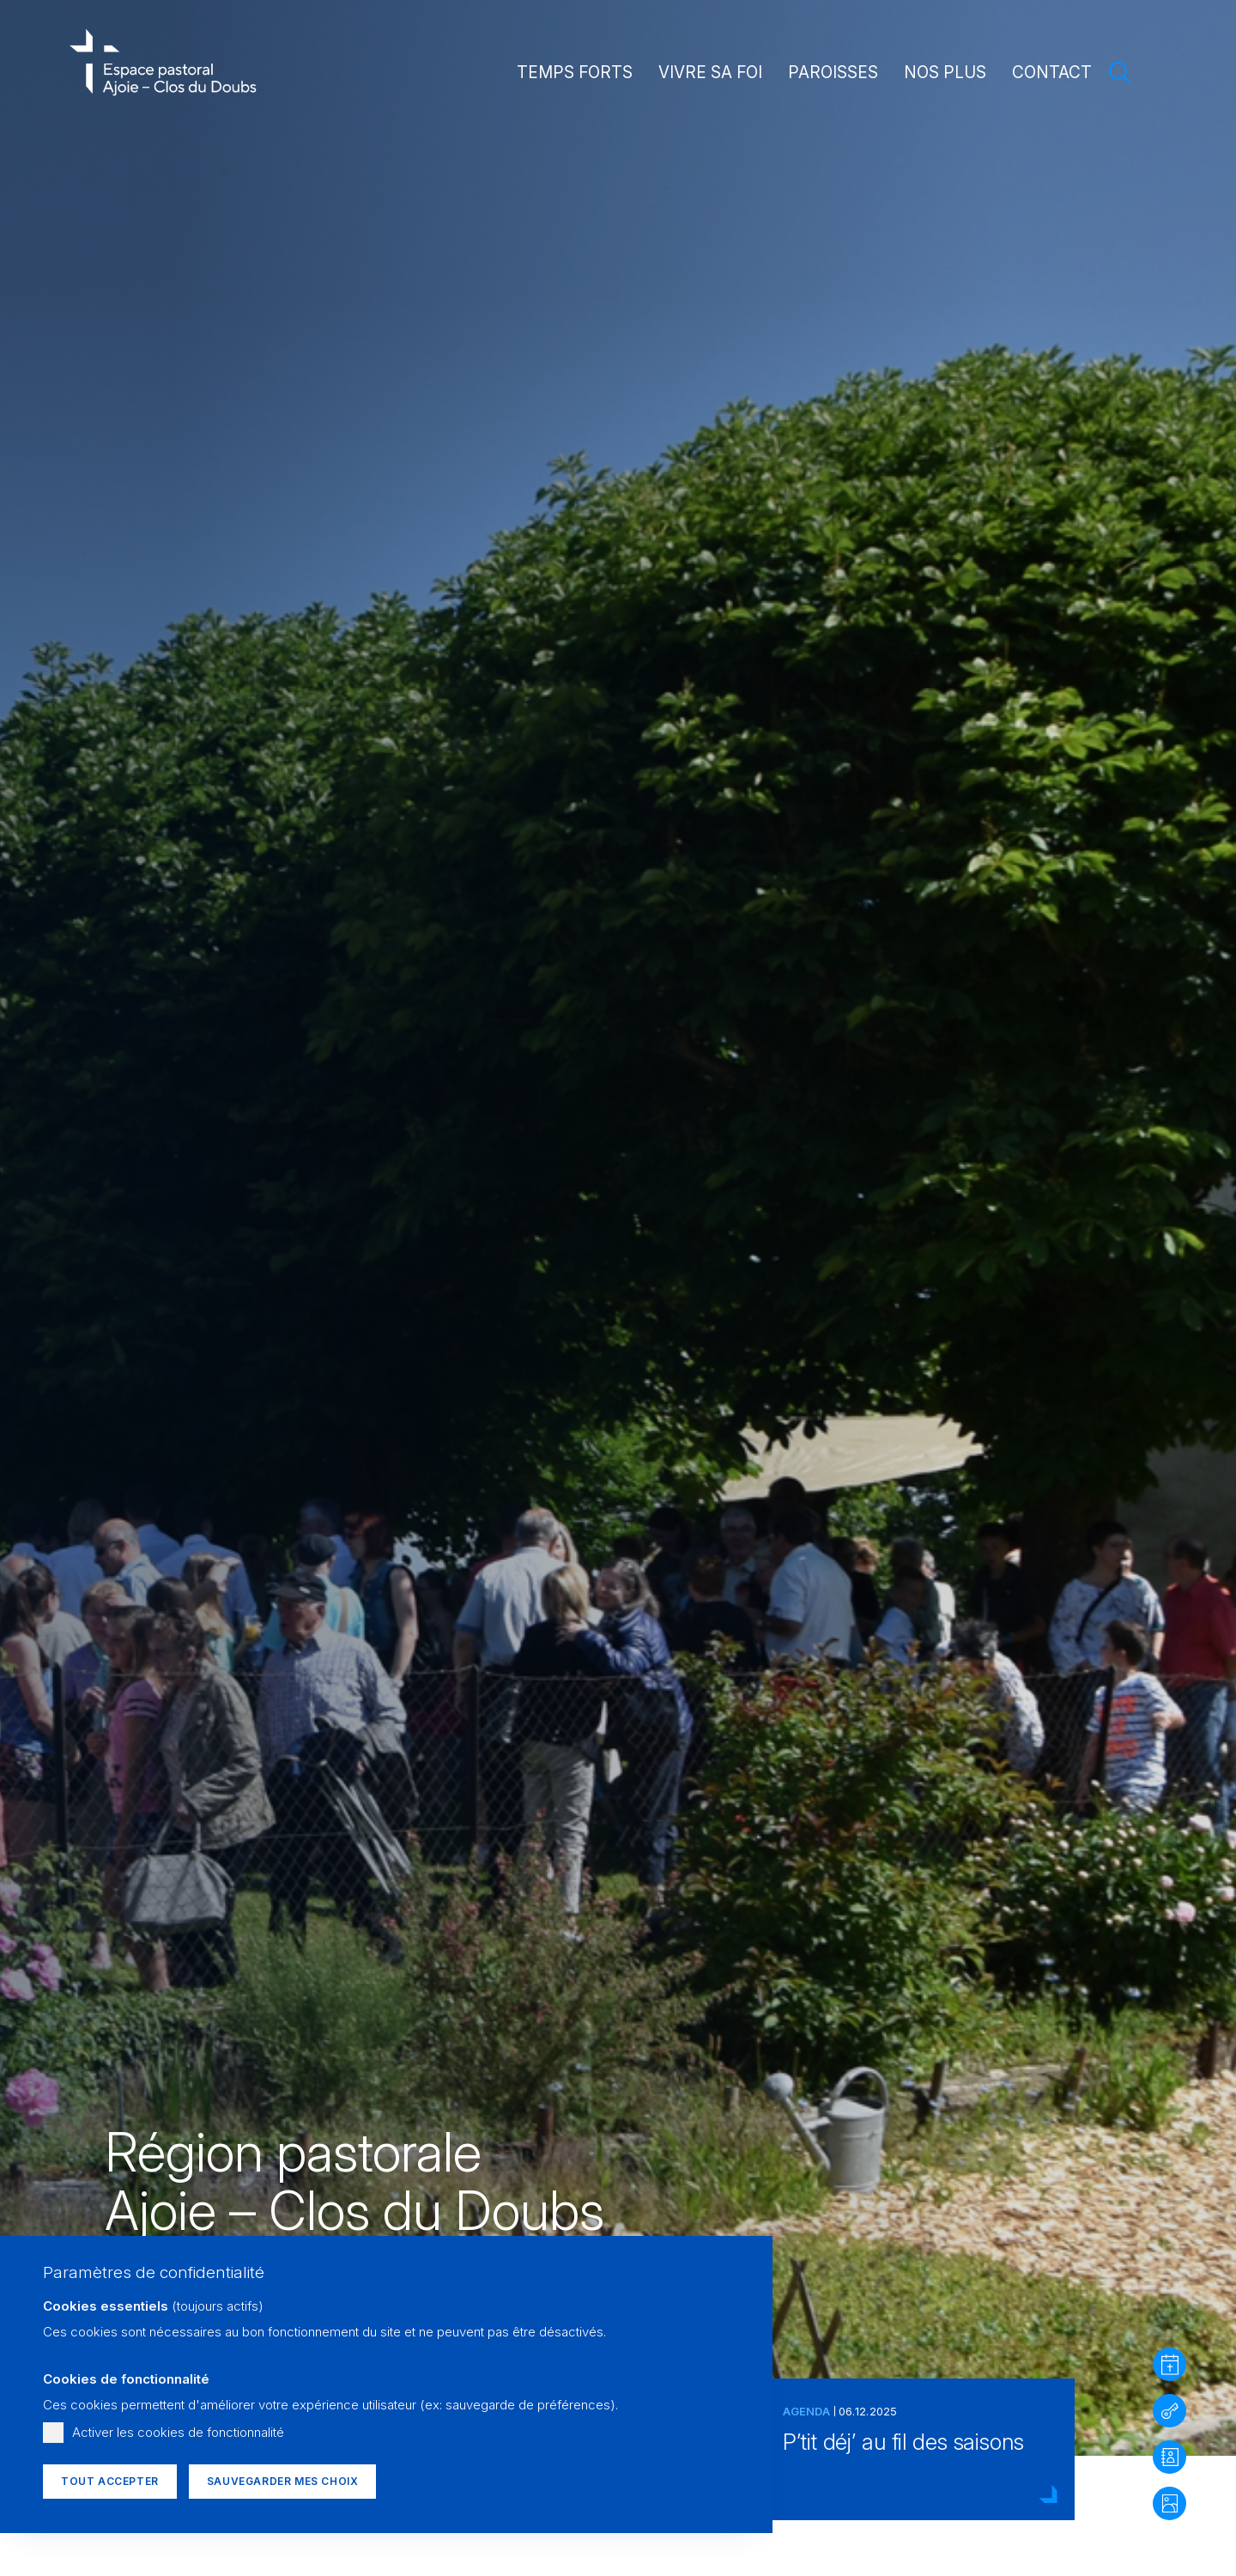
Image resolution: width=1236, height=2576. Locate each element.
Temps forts (575, 72)
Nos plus (945, 72)
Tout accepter (110, 2481)
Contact (1052, 72)
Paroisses (833, 72)
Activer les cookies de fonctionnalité (178, 2432)
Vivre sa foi (710, 72)
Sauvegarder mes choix (283, 2481)
